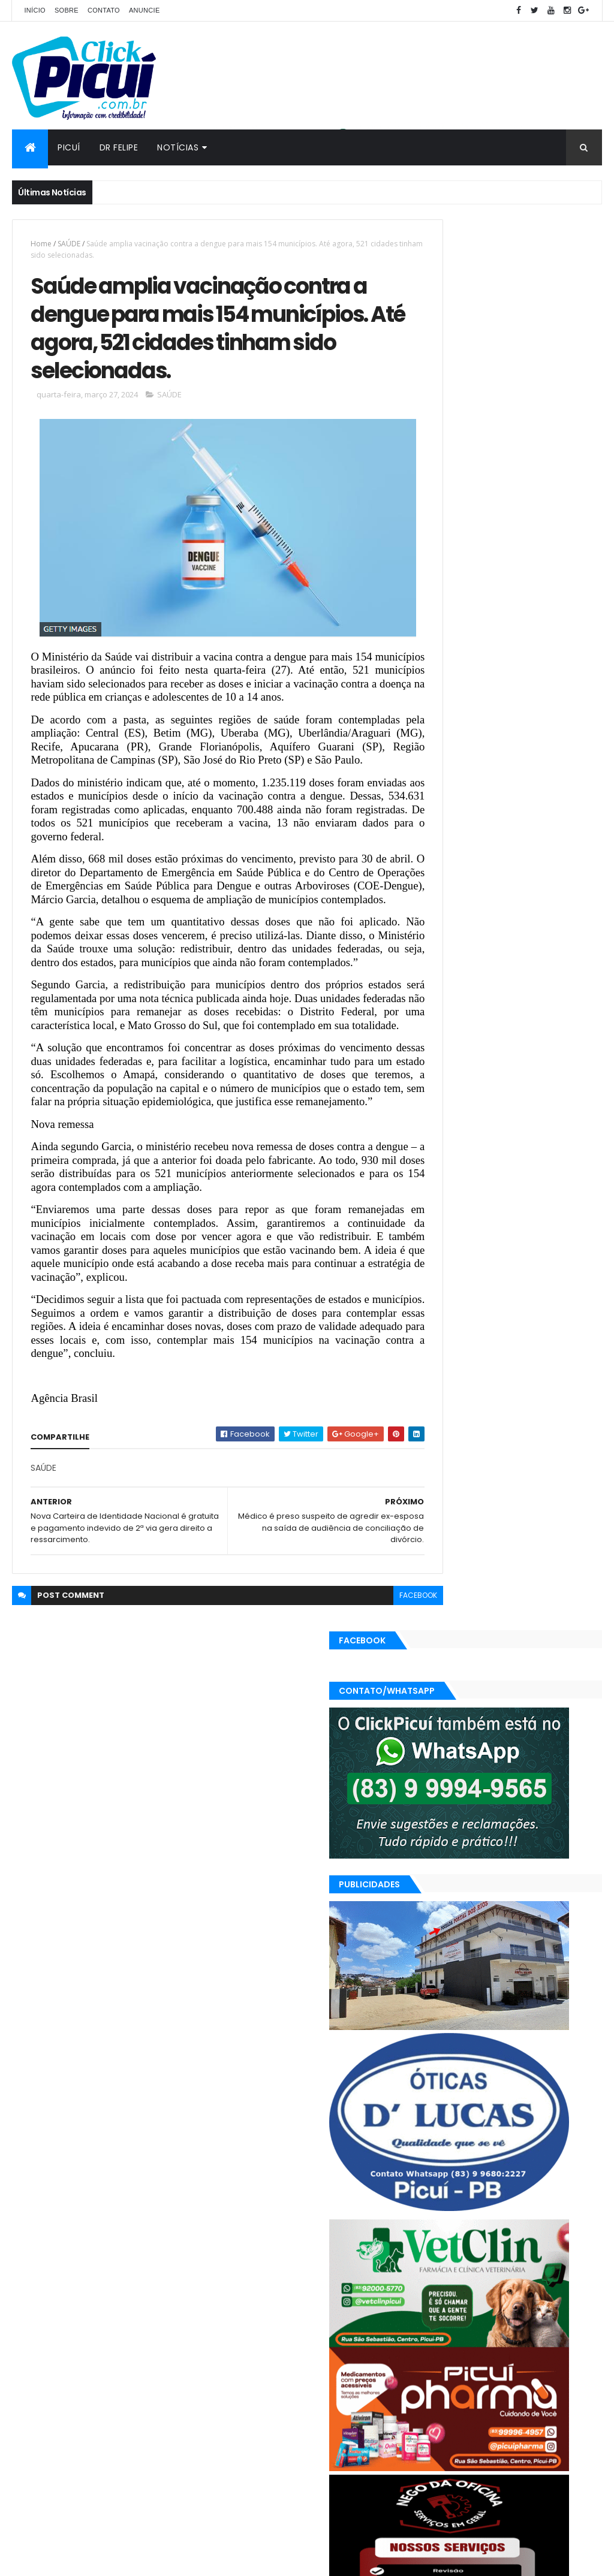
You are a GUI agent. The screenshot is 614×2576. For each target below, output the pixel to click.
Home (41, 244)
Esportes (492, 2353)
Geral (533, 2353)
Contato (104, 10)
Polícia (519, 2374)
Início (34, 10)
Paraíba (479, 2374)
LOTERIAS (574, 2353)
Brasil (435, 2332)
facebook (374, 1708)
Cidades (475, 2332)
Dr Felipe (119, 147)
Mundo (437, 2374)
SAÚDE (69, 244)
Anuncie (144, 10)
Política (559, 2374)
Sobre (67, 10)
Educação (443, 2353)
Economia (524, 2332)
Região (437, 2395)
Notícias (177, 147)
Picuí (69, 147)
